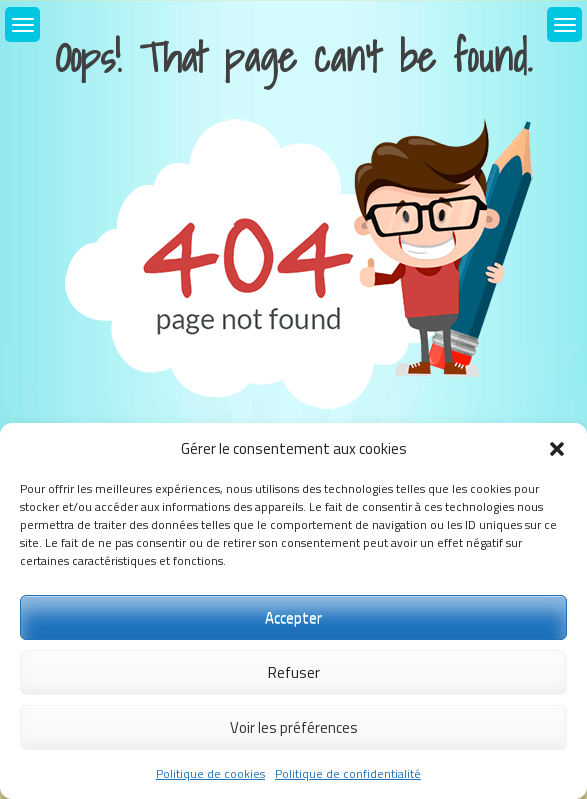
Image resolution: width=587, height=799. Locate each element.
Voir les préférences (294, 727)
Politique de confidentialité (348, 773)
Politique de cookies (210, 773)
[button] (557, 449)
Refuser (294, 672)
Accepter (293, 617)
